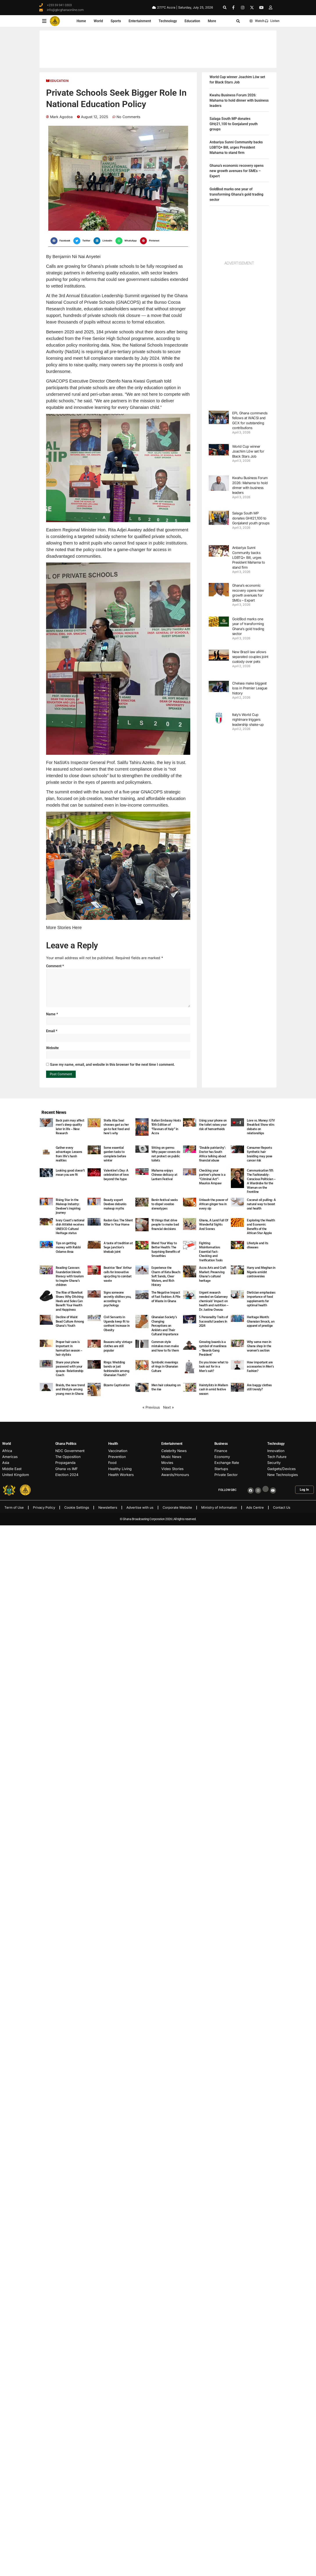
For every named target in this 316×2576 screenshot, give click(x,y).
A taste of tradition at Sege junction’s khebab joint (118, 1247)
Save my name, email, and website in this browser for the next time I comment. (112, 1064)
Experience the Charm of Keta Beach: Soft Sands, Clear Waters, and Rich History (166, 1276)
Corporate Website (177, 1507)
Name (52, 1014)
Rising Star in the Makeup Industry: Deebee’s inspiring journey (68, 1206)
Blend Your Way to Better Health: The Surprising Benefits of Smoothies (165, 1249)
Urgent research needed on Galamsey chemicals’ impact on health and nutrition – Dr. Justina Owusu (213, 1301)
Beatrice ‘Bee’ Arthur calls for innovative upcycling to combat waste (118, 1274)
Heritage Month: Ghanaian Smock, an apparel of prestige (260, 1321)
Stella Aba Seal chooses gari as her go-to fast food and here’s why (117, 1127)
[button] (224, 7)
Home (81, 21)
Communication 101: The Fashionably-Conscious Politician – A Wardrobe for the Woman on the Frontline (261, 1181)
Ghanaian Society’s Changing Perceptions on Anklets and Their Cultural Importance (164, 1325)
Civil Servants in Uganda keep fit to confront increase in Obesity (117, 1323)
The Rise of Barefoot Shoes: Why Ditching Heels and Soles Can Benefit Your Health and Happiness (70, 1301)
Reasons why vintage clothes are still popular (118, 1346)
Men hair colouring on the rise (166, 1387)
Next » (168, 1407)
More (212, 21)
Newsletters (107, 1507)
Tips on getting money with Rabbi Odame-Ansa (68, 1247)
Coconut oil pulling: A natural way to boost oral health (261, 1204)
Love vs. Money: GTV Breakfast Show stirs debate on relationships (261, 1127)
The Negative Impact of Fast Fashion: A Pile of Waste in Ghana (165, 1296)
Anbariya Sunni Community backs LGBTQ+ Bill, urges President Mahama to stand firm (236, 147)
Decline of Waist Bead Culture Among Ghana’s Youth (70, 1321)
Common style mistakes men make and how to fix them (165, 1346)
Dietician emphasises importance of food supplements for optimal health (261, 1299)
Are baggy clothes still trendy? (259, 1387)
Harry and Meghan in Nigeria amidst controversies (261, 1272)
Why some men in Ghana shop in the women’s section (259, 1346)
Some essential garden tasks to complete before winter (115, 1154)
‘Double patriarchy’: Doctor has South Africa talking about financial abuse (212, 1154)
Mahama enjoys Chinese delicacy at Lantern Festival (164, 1174)
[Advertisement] (221, 336)
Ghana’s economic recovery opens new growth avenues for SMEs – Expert (237, 171)
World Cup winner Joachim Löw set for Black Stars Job (248, 451)
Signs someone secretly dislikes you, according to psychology (117, 1299)
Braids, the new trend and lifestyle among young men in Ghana (70, 1389)
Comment (55, 966)
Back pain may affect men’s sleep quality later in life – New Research (70, 1127)
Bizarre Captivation (117, 1385)
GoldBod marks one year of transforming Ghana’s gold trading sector (236, 194)
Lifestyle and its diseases (257, 1245)
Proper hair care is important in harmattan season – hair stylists (69, 1348)
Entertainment (140, 21)
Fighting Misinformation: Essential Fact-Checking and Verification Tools (210, 1251)
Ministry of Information (219, 1507)
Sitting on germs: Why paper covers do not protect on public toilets (165, 1154)
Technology (168, 21)
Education (192, 21)
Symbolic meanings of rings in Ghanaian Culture (164, 1366)
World (98, 21)
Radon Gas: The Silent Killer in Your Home (118, 1222)
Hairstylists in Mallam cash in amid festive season (213, 1389)
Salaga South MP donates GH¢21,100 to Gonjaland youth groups (234, 124)
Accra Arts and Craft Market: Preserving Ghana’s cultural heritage (212, 1274)
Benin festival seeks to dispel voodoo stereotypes (164, 1204)
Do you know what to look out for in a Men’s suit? (213, 1366)
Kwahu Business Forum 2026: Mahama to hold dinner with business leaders (239, 100)
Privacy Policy (44, 1507)
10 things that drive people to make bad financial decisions (165, 1224)
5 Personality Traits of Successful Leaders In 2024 (213, 1321)
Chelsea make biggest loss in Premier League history (249, 688)
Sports (116, 21)
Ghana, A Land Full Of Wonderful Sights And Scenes (213, 1224)
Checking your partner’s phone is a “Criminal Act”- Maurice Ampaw (212, 1177)
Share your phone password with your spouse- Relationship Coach (69, 1369)
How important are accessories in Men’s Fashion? (260, 1366)
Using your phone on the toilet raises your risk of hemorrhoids (213, 1124)
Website (52, 1048)
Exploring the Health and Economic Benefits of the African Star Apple (261, 1227)
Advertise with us (139, 1507)
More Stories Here (64, 927)
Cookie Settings (76, 1507)
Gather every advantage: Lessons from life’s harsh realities (69, 1154)
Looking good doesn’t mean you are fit (70, 1172)
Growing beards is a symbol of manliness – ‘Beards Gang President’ (212, 1348)
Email (51, 1031)
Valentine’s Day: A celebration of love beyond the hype (116, 1174)
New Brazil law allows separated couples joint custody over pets (250, 657)
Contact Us (281, 1507)
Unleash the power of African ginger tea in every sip (213, 1204)
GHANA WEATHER (158, 49)
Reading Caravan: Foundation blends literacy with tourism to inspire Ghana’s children (70, 1276)
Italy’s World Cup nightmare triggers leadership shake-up (248, 719)
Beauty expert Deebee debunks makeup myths (115, 1204)
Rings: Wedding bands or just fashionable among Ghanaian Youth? (116, 1369)
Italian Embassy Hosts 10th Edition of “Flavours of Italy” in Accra (166, 1127)
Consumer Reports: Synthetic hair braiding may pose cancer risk (259, 1154)
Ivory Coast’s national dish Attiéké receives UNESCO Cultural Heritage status (70, 1227)
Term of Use (14, 1507)
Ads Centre (255, 1507)
